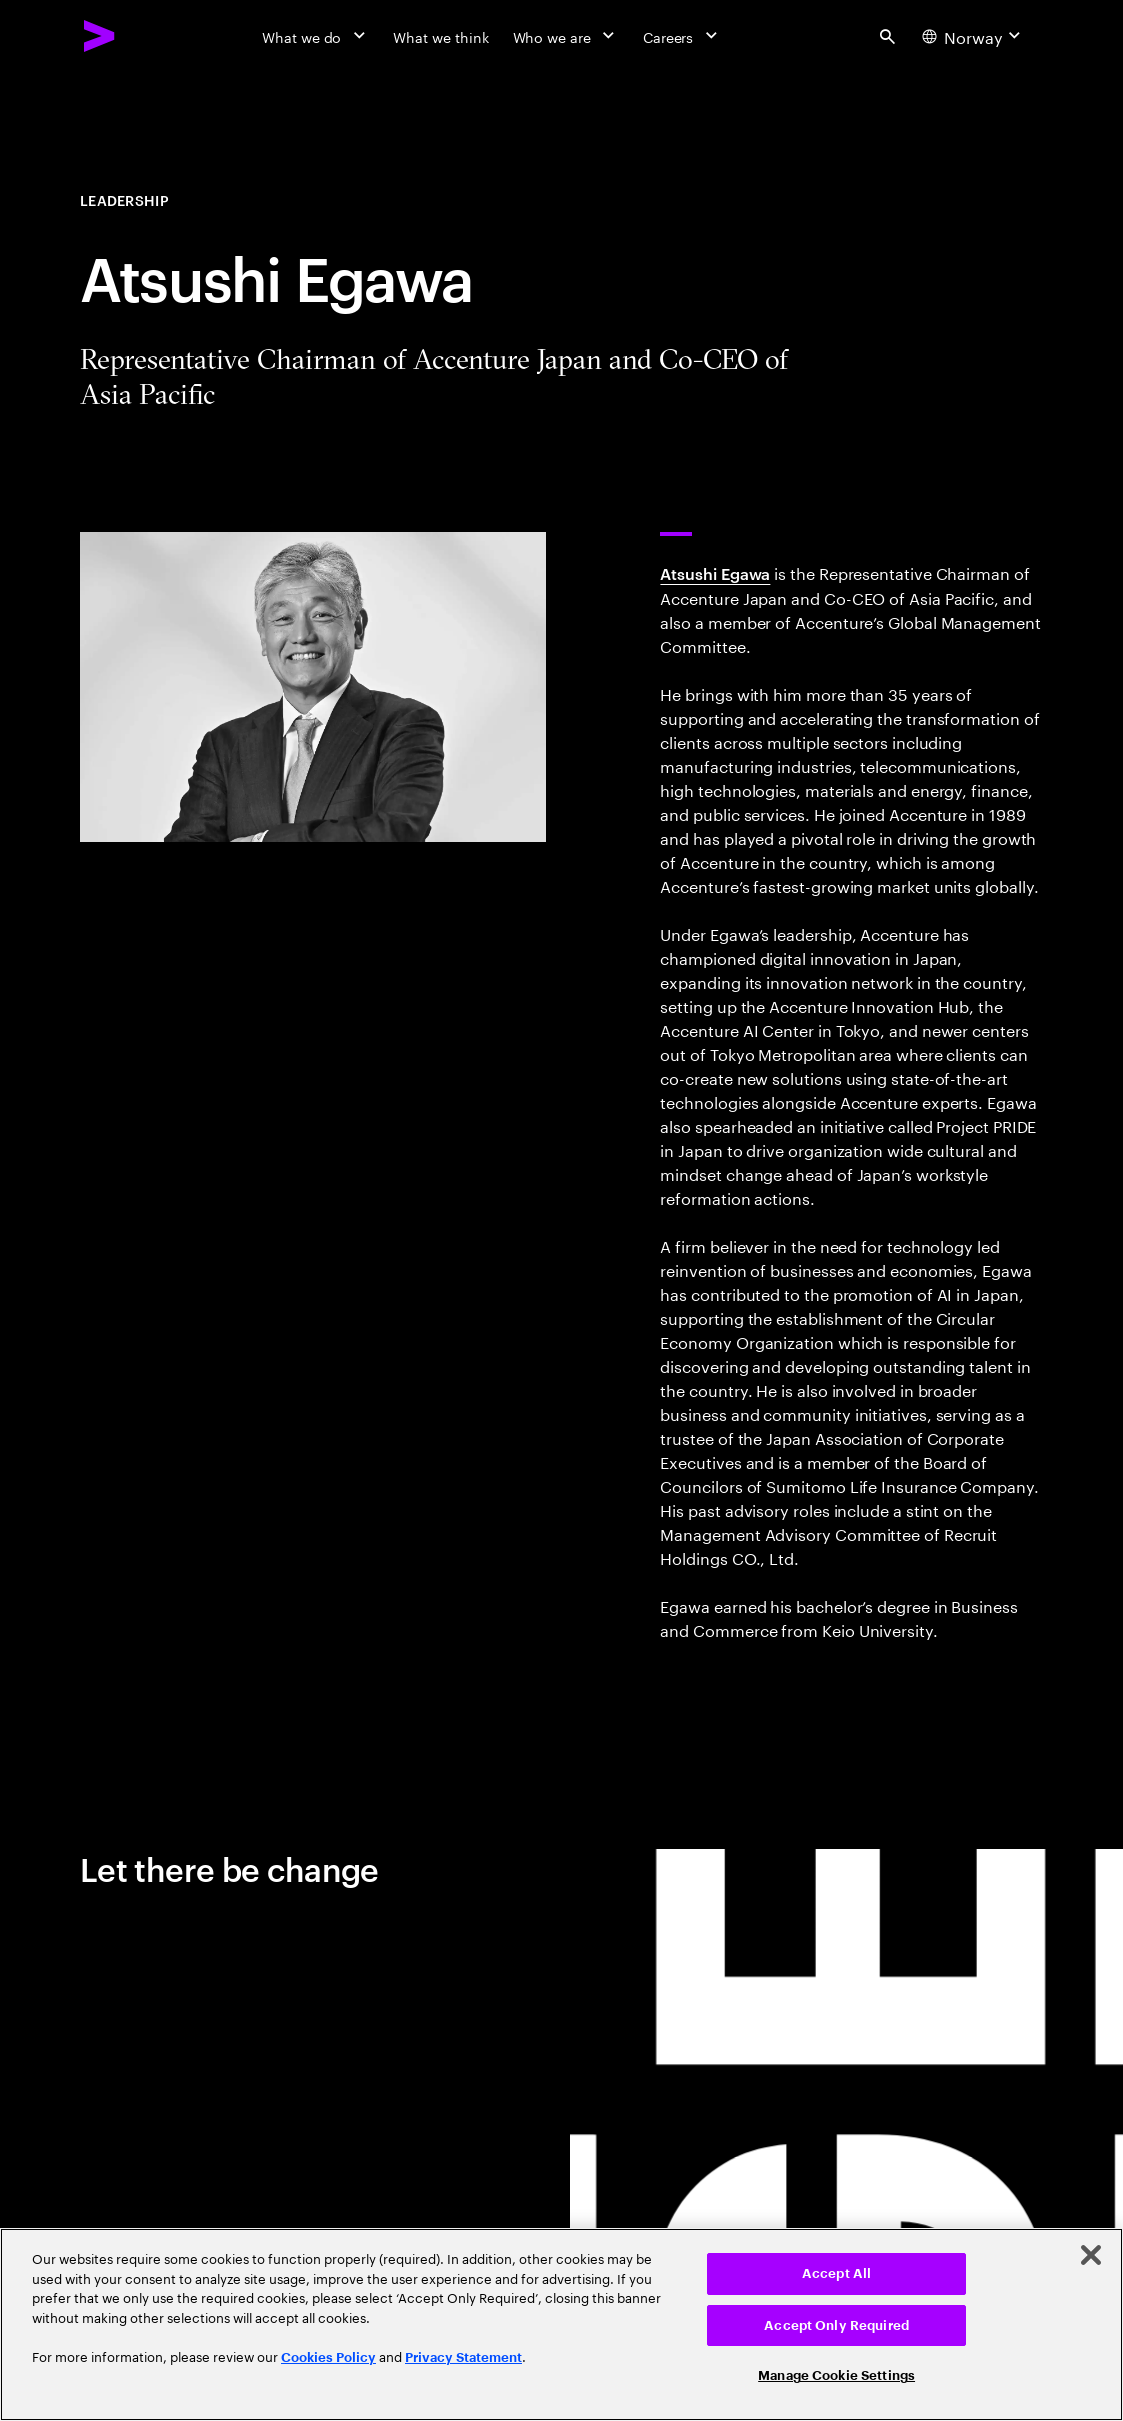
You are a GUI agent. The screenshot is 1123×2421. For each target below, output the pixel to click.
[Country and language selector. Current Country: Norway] (974, 36)
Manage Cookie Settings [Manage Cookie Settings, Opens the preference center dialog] (836, 2375)
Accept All (836, 2273)
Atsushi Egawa (715, 573)
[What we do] (315, 36)
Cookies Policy (328, 2357)
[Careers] (682, 36)
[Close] (1091, 2255)
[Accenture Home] (100, 36)
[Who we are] (566, 36)
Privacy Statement (463, 2357)
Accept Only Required (836, 2325)
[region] (561, 2324)
